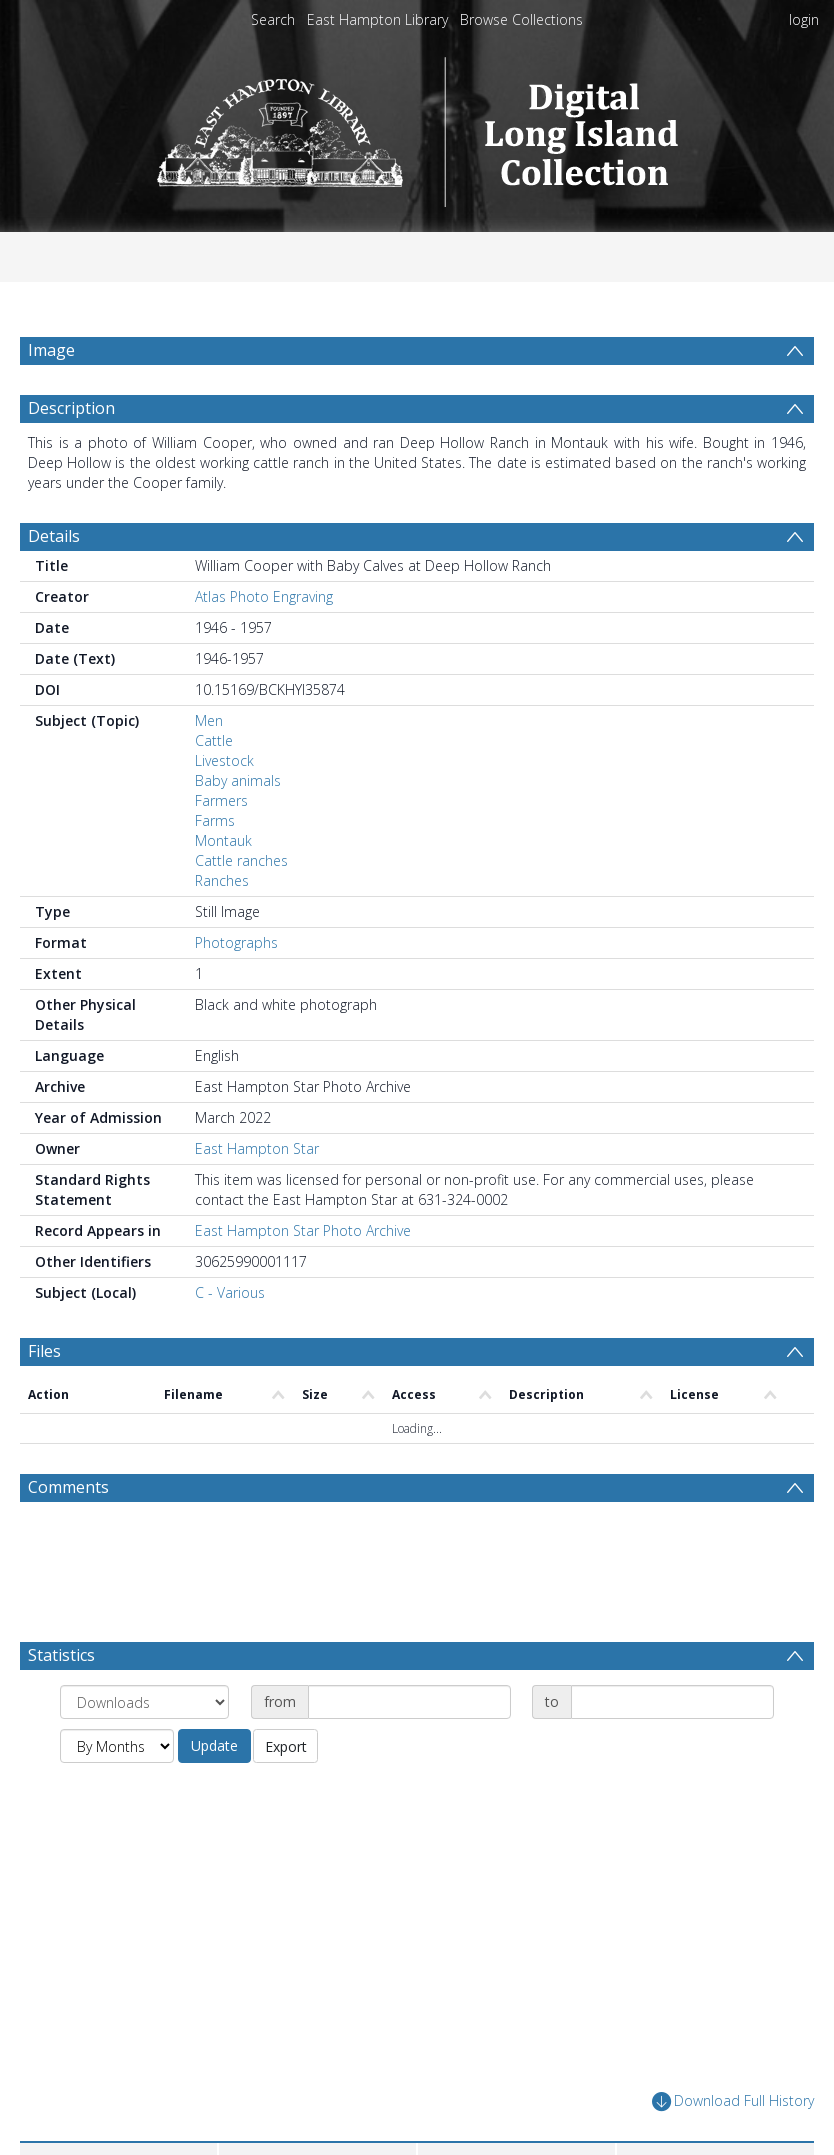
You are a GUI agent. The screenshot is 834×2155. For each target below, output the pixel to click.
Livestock (224, 808)
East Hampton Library (377, 19)
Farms (215, 868)
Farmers (221, 848)
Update (214, 1793)
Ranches (222, 928)
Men (209, 768)
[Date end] (672, 1750)
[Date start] (409, 1750)
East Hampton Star (257, 1196)
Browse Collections (521, 19)
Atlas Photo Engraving (264, 644)
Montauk (223, 888)
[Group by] (144, 1750)
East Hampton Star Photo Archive (303, 1278)
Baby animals (238, 828)
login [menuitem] (804, 19)
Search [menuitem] (273, 19)
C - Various (230, 1340)
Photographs (236, 990)
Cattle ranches (241, 908)
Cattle (214, 788)
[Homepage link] (417, 126)
